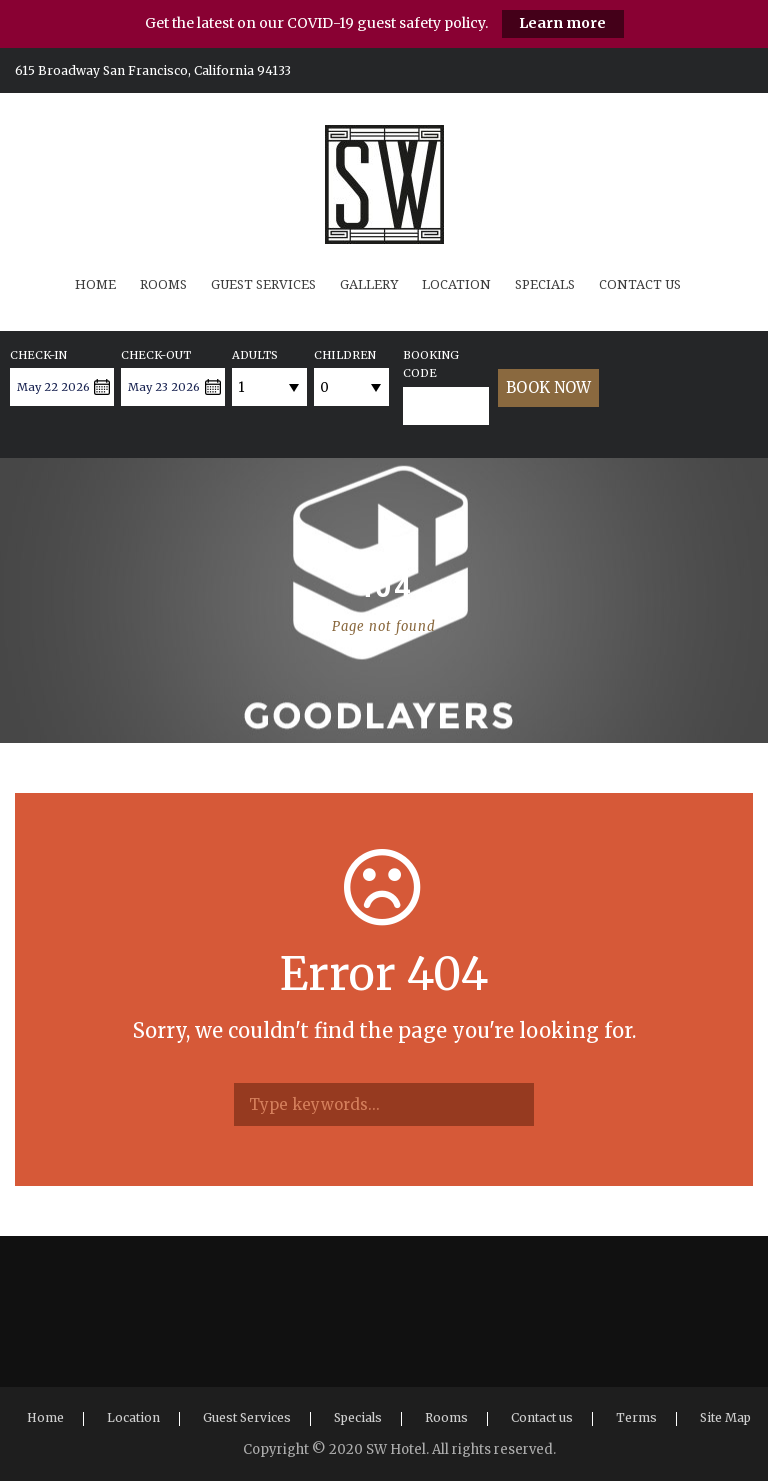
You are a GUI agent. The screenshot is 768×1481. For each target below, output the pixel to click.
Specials (545, 284)
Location (456, 284)
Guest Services (263, 284)
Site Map (725, 1417)
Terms (636, 1417)
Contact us (640, 284)
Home (95, 284)
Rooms (163, 284)
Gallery (369, 284)
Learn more (562, 23)
